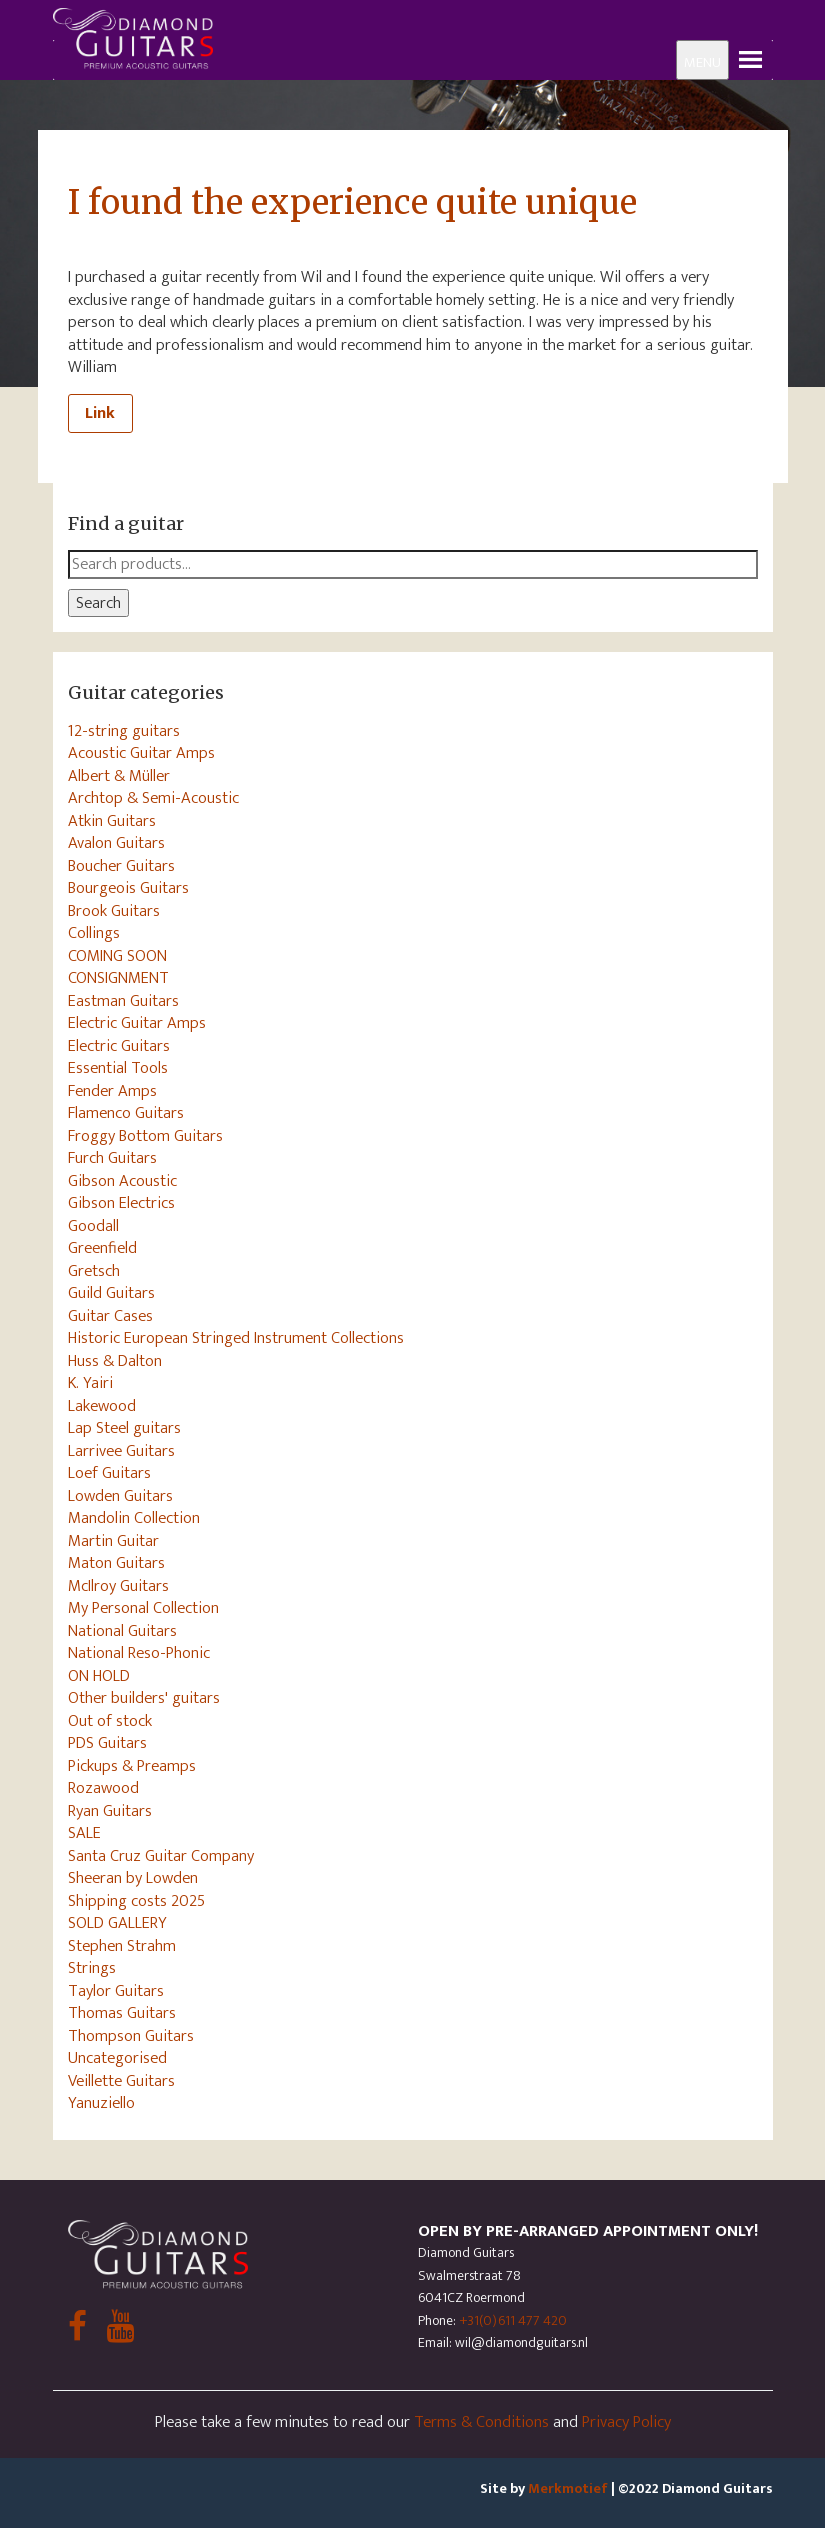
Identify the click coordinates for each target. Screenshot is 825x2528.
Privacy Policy (626, 2422)
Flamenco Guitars (126, 1113)
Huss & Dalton (115, 1361)
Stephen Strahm (122, 1946)
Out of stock (110, 1721)
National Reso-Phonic (139, 1653)
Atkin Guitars (112, 821)
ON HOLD (99, 1676)
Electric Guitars (119, 1046)
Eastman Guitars (123, 1001)
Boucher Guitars (121, 866)
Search (98, 603)
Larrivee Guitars (121, 1451)
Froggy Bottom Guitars (145, 1136)
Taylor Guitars (116, 1991)
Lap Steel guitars (124, 1428)
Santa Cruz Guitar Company (161, 1856)
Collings (94, 933)
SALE (84, 1833)
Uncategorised (117, 2058)
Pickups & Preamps (132, 1766)
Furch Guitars (112, 1158)
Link (100, 413)
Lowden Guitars (120, 1496)
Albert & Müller (119, 776)
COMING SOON (117, 956)
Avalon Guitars (116, 843)
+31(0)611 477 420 (513, 2320)
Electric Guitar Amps (137, 1023)
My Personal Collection (143, 1608)
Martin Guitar (113, 1541)
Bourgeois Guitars (128, 888)
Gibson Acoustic (122, 1181)
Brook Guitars (114, 911)
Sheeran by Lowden (133, 1878)
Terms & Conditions (481, 2422)
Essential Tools (118, 1068)
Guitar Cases (110, 1316)
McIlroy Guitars (118, 1586)
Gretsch (94, 1271)
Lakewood (102, 1406)
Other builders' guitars (144, 1698)
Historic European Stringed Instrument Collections (236, 1338)
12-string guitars (124, 731)
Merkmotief (568, 2488)
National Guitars (122, 1631)
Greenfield (102, 1248)
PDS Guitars (107, 1743)
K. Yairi (90, 1383)
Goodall (93, 1226)
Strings (92, 1968)
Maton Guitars (116, 1563)
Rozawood (103, 1788)
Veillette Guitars (121, 2081)
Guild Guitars (111, 1293)
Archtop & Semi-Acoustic (153, 798)
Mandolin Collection (134, 1518)
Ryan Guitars (110, 1811)
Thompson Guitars (131, 2036)
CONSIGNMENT (118, 978)
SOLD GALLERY (117, 1923)
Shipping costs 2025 (136, 1901)
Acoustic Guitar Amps (141, 753)
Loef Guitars (109, 1473)
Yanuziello (101, 2103)
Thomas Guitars (122, 2013)
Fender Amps (112, 1091)
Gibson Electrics (121, 1203)
